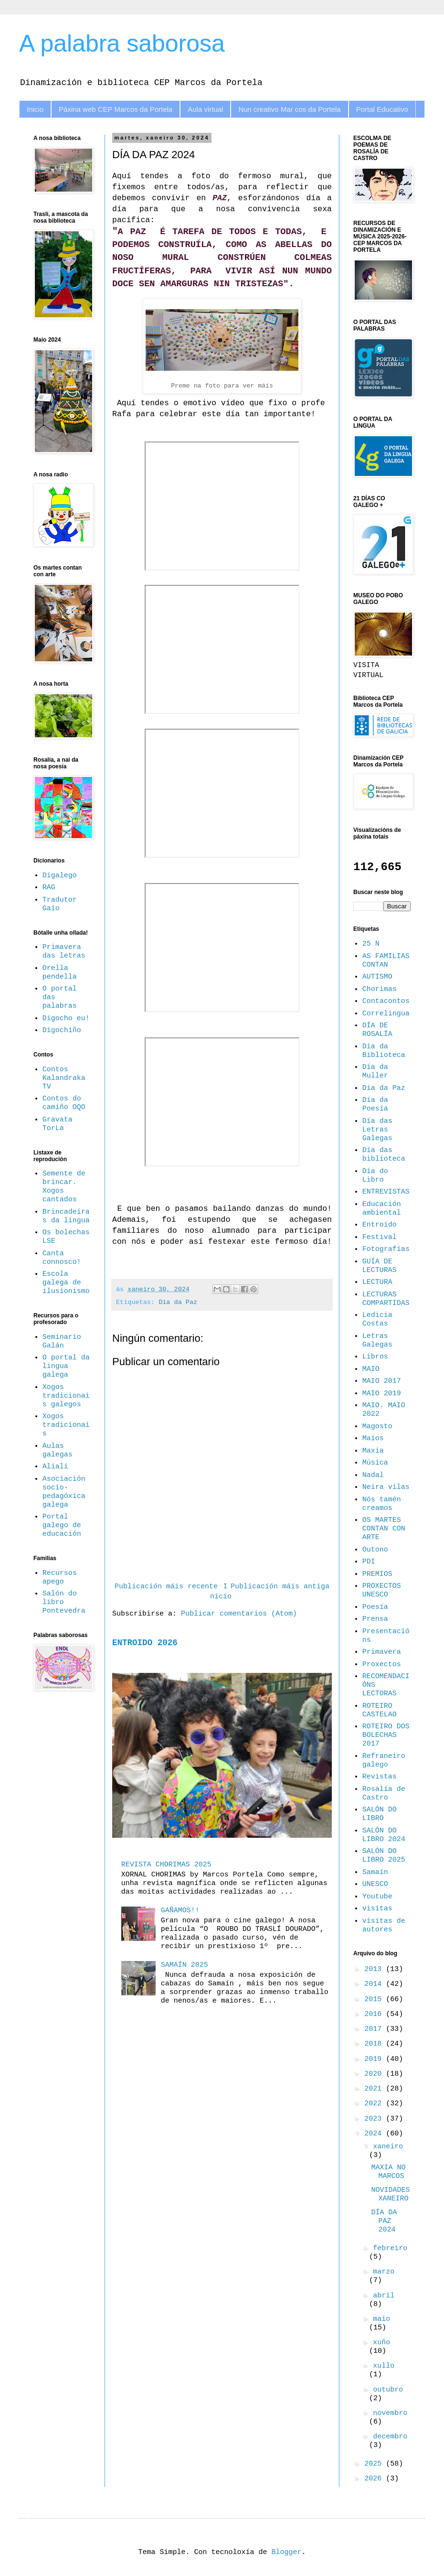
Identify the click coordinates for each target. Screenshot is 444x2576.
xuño (381, 2343)
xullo (383, 2366)
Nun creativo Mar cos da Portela (289, 109)
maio (381, 2319)
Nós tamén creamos (381, 1504)
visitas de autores (383, 1925)
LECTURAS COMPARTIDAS (386, 1299)
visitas (377, 1909)
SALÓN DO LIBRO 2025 (383, 1855)
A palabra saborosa (122, 43)
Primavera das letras (63, 951)
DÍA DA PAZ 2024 (384, 2221)
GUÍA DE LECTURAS (379, 1266)
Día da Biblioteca (383, 1051)
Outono (375, 1550)
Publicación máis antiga (280, 1587)
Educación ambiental (381, 1208)
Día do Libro (375, 1175)
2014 (375, 1984)
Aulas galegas (57, 1450)
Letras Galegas (377, 1340)
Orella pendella (59, 972)
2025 (375, 2464)
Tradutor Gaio (59, 904)
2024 (375, 2134)
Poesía (375, 1607)
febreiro (390, 2248)
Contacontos (386, 1001)
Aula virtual (205, 109)
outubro (388, 2390)
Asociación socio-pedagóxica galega (63, 1492)
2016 (375, 2014)
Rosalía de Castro (383, 1793)
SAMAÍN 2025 (184, 1965)
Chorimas (379, 989)
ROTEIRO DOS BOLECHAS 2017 (386, 1735)
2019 (375, 2059)
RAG (48, 888)
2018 (375, 2044)
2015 (375, 1999)
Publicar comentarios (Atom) (239, 1614)
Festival (379, 1237)
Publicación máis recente (166, 1587)
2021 (375, 2089)
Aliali (55, 1467)
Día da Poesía (375, 1104)
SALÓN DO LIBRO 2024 (383, 1835)
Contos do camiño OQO (63, 1103)
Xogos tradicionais (66, 1425)
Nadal (373, 1475)
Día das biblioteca (383, 1154)
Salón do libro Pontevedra (63, 1602)
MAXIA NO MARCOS (388, 2172)
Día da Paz (178, 1302)
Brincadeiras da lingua (66, 1216)
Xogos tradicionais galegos (66, 1396)
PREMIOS (377, 1574)
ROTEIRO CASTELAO (379, 1710)
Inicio (35, 109)
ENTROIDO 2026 (145, 1643)
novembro (390, 2413)
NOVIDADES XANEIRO (390, 2194)
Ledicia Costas (377, 1319)
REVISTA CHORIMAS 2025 (166, 1865)
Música (375, 1463)
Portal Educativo (382, 109)
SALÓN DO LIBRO (379, 1814)
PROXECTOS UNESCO (381, 1590)
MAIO (371, 1369)
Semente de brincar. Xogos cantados (63, 1187)
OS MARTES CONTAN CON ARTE (383, 1528)
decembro (390, 2437)
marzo (383, 2272)
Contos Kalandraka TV (63, 1078)
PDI (368, 1562)
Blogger (287, 2552)
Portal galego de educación (61, 1525)
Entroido (379, 1225)
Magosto (377, 1427)
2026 (375, 2479)
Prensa (375, 1619)
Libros (375, 1357)
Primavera (381, 1652)
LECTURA (377, 1282)
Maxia (373, 1451)
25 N (371, 944)
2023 (375, 2119)
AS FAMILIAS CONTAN (386, 960)
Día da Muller (375, 1071)
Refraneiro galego (383, 1760)
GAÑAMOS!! (180, 1911)
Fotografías (386, 1249)
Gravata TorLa (57, 1124)
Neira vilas (386, 1487)
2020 (375, 2074)
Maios (373, 1438)
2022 (375, 2104)
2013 (375, 1969)
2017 (375, 2029)
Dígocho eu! (66, 1018)
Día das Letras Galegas (377, 1129)
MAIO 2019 (381, 1394)
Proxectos (381, 1664)
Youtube (377, 1897)
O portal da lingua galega (66, 1366)
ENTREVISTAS (386, 1192)
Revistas (379, 1777)
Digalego (59, 876)
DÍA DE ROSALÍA (377, 1030)
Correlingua (386, 1014)
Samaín (375, 1872)
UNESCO (375, 1884)
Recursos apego (59, 1577)
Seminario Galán (61, 1341)
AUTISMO (377, 977)
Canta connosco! (61, 1258)
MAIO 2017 (381, 1381)
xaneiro (388, 2147)
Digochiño (61, 1030)
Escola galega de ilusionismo (66, 1282)
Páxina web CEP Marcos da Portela (115, 109)
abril (383, 2296)
